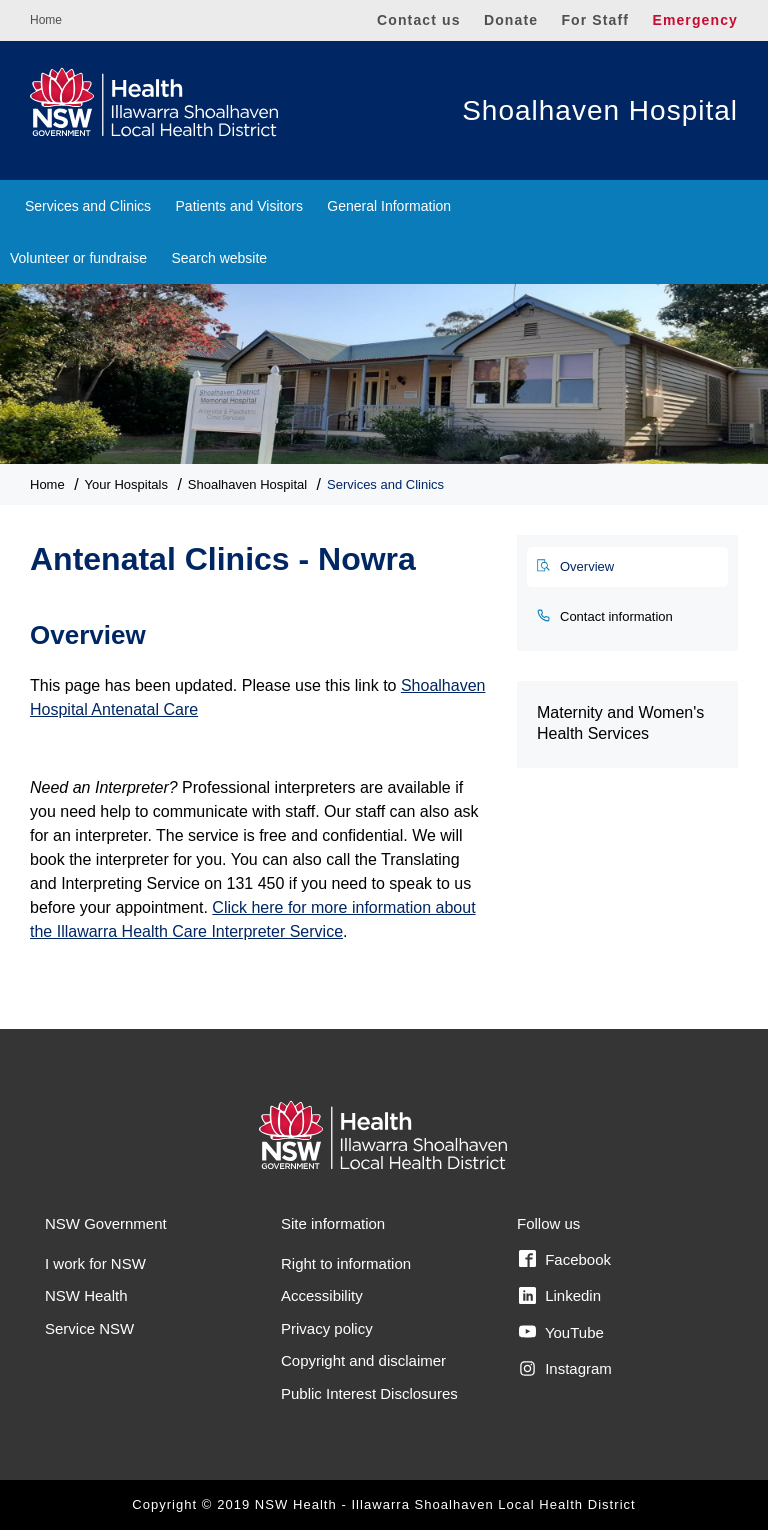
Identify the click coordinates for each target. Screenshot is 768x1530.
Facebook (565, 1259)
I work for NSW (95, 1263)
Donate (511, 20)
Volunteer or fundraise (78, 258)
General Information (389, 206)
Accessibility (322, 1295)
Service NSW (89, 1328)
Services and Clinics (88, 206)
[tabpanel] (258, 771)
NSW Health (86, 1295)
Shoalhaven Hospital (600, 110)
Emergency (695, 20)
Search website (219, 258)
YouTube (561, 1332)
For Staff (595, 20)
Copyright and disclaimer (363, 1360)
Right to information (346, 1263)
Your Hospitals (126, 484)
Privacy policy (327, 1328)
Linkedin (560, 1296)
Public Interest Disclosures (369, 1393)
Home (46, 20)
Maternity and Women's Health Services (620, 723)
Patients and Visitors (239, 206)
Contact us (419, 20)
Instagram (565, 1369)
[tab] (627, 567)
